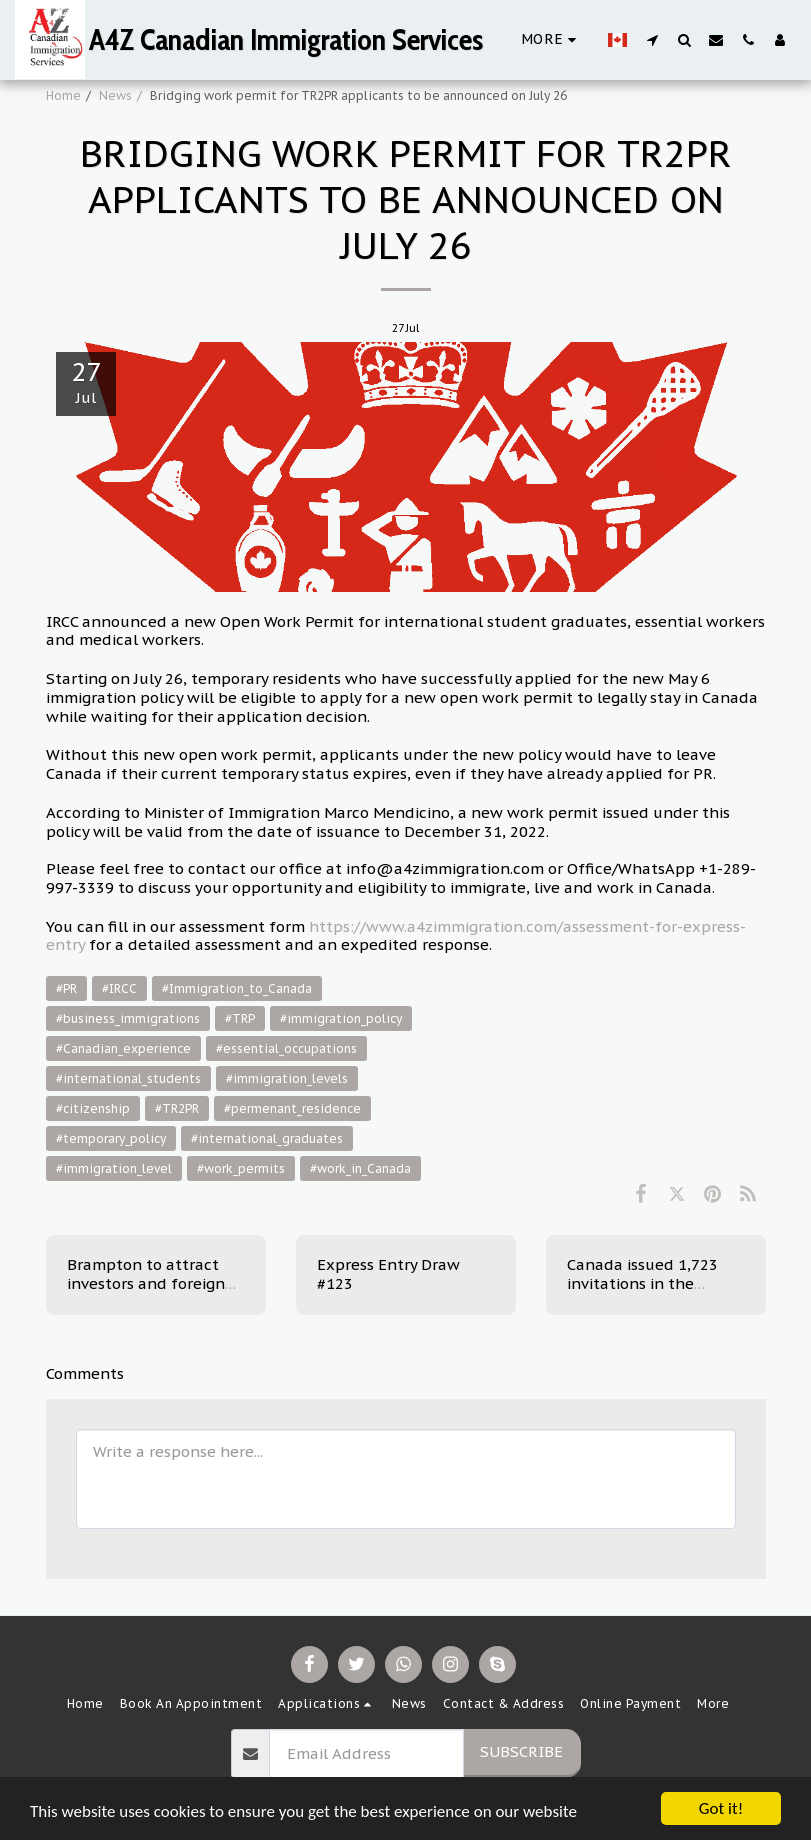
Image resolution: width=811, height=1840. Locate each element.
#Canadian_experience (123, 1048)
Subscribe (521, 1751)
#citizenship (93, 1108)
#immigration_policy (341, 1018)
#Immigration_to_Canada (237, 988)
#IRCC (119, 988)
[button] (652, 39)
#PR (66, 988)
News (115, 95)
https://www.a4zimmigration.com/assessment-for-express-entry (396, 936)
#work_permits (241, 1168)
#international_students (128, 1078)
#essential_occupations (286, 1048)
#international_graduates (267, 1138)
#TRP (240, 1018)
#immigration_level (114, 1168)
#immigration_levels (287, 1078)
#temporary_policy (111, 1138)
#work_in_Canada (360, 1168)
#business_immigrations (128, 1018)
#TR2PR (177, 1108)
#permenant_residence (292, 1108)
